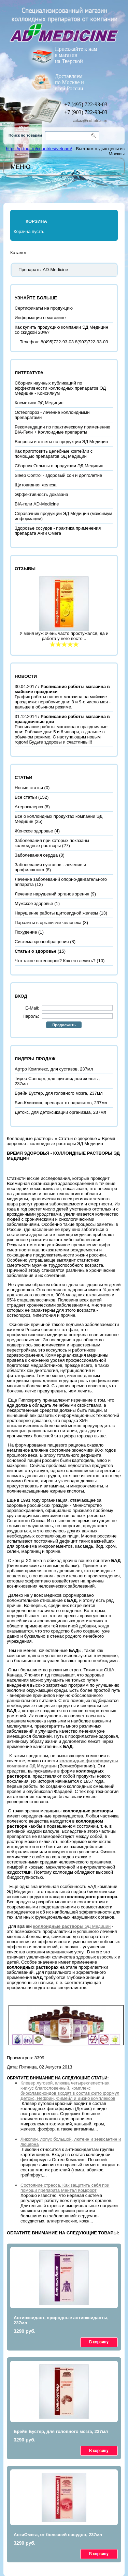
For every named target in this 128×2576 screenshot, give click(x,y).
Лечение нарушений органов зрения (52, 893)
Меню (20, 166)
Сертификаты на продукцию (44, 308)
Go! (94, 135)
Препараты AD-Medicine (43, 269)
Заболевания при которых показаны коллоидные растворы (52, 843)
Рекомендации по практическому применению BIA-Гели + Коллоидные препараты (62, 429)
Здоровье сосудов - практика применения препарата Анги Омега (58, 531)
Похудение (26, 932)
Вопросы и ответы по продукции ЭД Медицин (61, 441)
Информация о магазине (40, 317)
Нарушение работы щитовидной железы (56, 913)
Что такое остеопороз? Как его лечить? (55, 960)
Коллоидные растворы (30, 1138)
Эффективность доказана (41, 494)
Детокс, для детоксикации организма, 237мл (60, 1112)
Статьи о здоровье (77, 1138)
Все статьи (26, 797)
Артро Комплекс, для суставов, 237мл (54, 1069)
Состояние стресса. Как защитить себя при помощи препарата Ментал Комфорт (65, 2188)
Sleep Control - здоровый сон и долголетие (58, 475)
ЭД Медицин (72, 1926)
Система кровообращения (42, 941)
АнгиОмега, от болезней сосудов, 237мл (58, 2534)
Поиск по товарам (25, 135)
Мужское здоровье (34, 903)
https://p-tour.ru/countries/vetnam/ (39, 148)
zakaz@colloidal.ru (90, 120)
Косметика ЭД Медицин (39, 402)
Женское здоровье (34, 830)
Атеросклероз (29, 806)
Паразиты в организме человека (48, 922)
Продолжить (63, 1025)
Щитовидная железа (36, 484)
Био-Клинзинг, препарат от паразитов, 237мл (61, 1102)
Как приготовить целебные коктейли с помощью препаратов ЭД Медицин (54, 454)
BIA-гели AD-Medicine (37, 503)
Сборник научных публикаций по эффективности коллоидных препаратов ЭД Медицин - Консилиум (60, 388)
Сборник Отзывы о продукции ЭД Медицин (59, 465)
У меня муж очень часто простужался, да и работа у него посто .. (63, 636)
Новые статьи (29, 787)
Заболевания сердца (36, 855)
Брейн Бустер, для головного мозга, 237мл (59, 1093)
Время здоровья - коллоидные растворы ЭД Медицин (61, 1141)
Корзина (36, 221)
